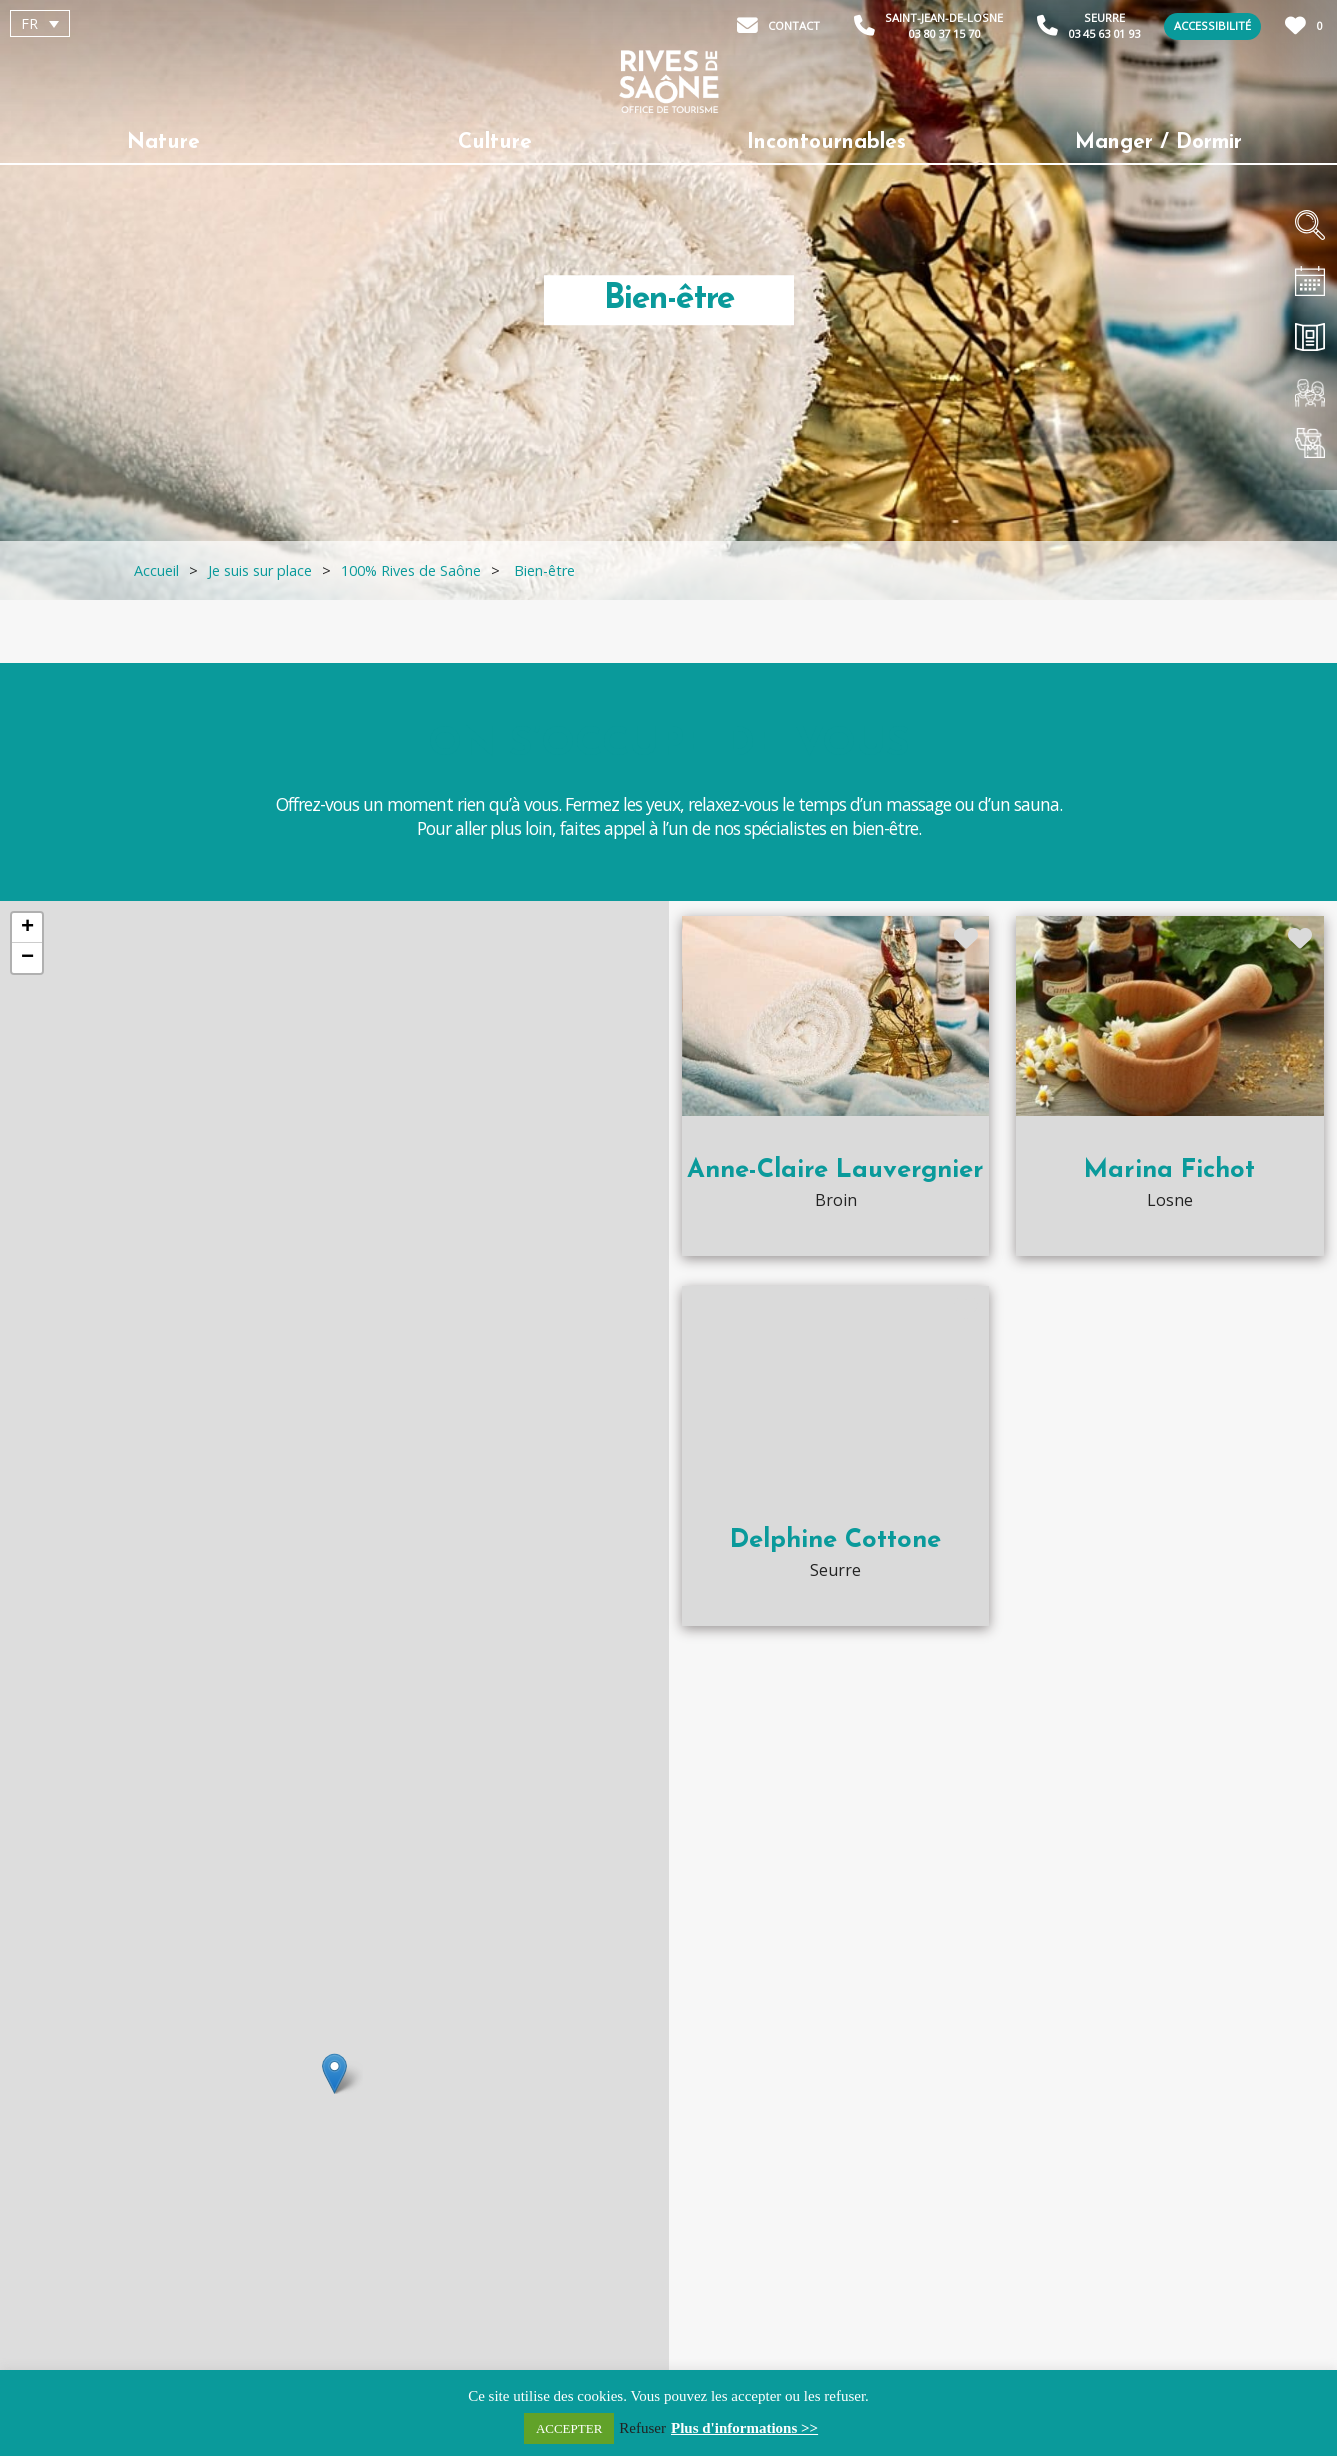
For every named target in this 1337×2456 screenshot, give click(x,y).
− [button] (27, 958)
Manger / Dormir (1158, 142)
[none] (124, 23)
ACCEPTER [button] (569, 2428)
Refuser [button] (642, 2428)
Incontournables (826, 142)
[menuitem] (40, 23)
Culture (495, 142)
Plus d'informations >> (744, 2428)
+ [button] (27, 928)
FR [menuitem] (29, 23)
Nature (163, 142)
